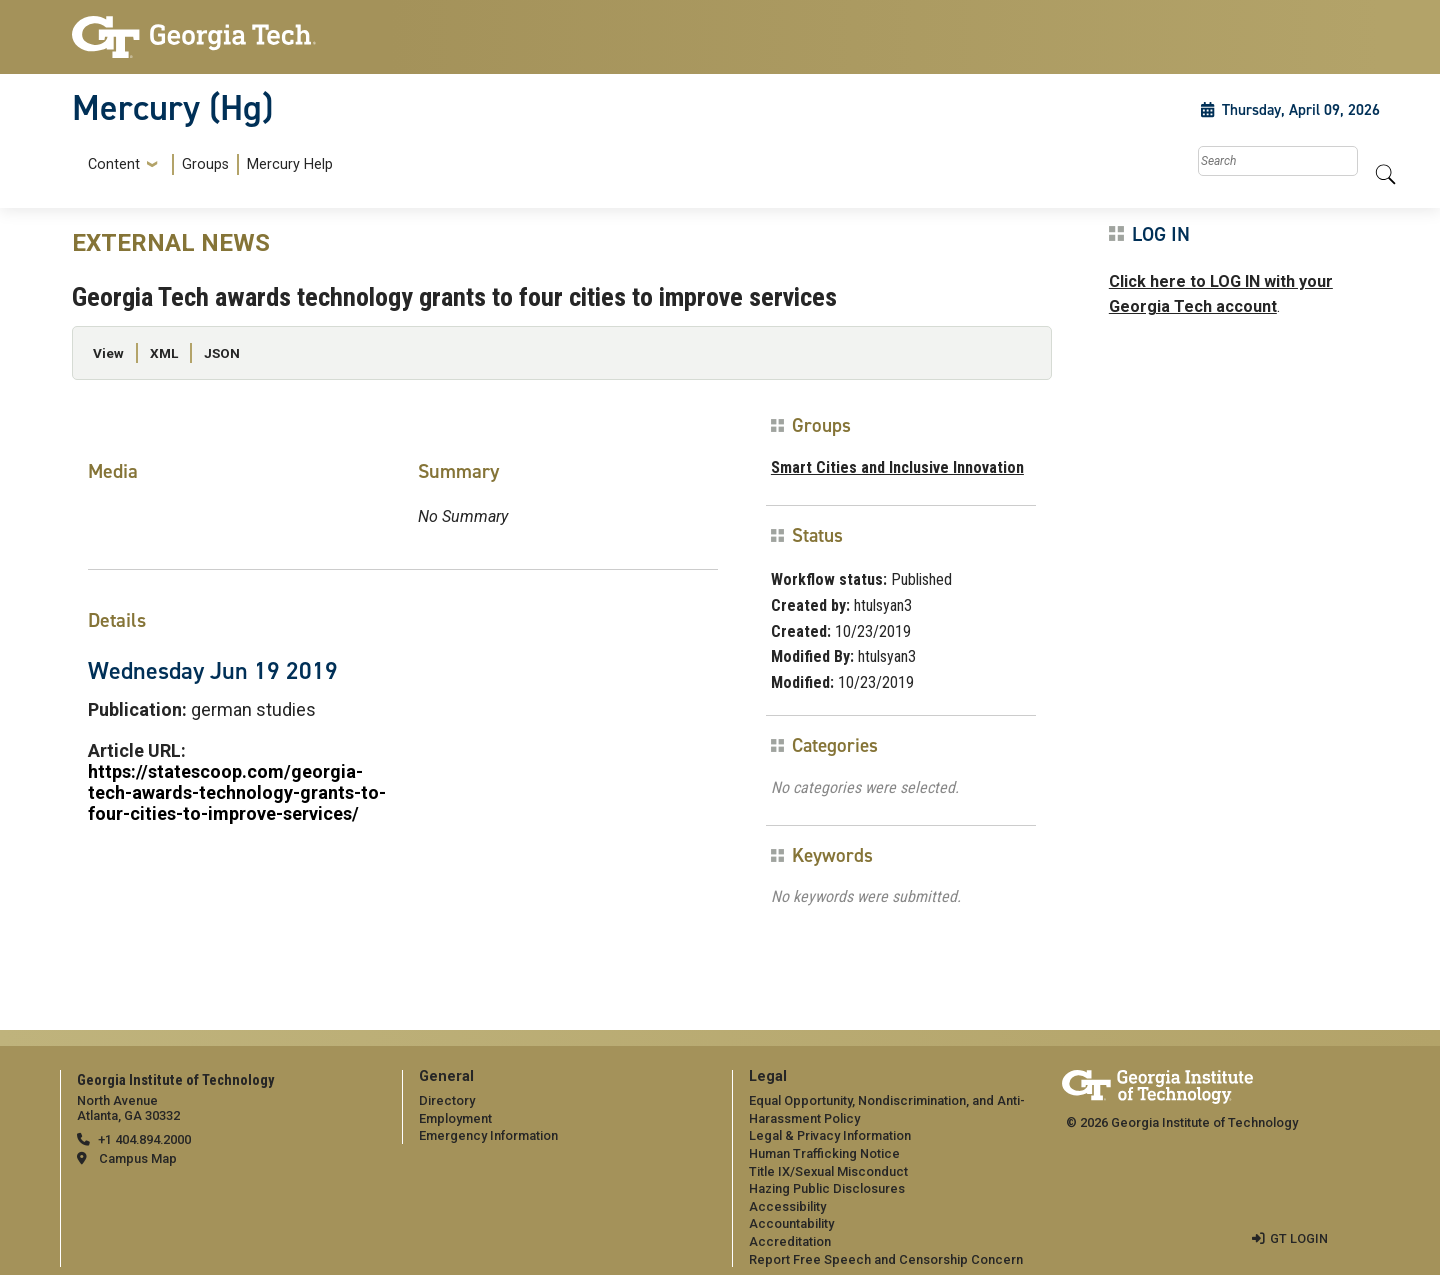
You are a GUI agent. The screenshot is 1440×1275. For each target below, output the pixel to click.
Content (114, 165)
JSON (222, 353)
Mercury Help (290, 164)
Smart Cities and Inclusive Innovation (897, 467)
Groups (205, 164)
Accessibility (787, 1206)
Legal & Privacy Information (830, 1135)
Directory (447, 1100)
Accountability (791, 1223)
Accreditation (790, 1241)
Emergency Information (488, 1135)
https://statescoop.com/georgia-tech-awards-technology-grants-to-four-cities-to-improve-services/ (237, 792)
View (108, 353)
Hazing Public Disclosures (827, 1188)
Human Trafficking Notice (824, 1153)
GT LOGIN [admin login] (1299, 1238)
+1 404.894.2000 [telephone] (144, 1139)
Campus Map (138, 1158)
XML (164, 353)
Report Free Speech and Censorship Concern (886, 1259)
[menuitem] (206, 164)
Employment (455, 1118)
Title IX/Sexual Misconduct (828, 1171)
